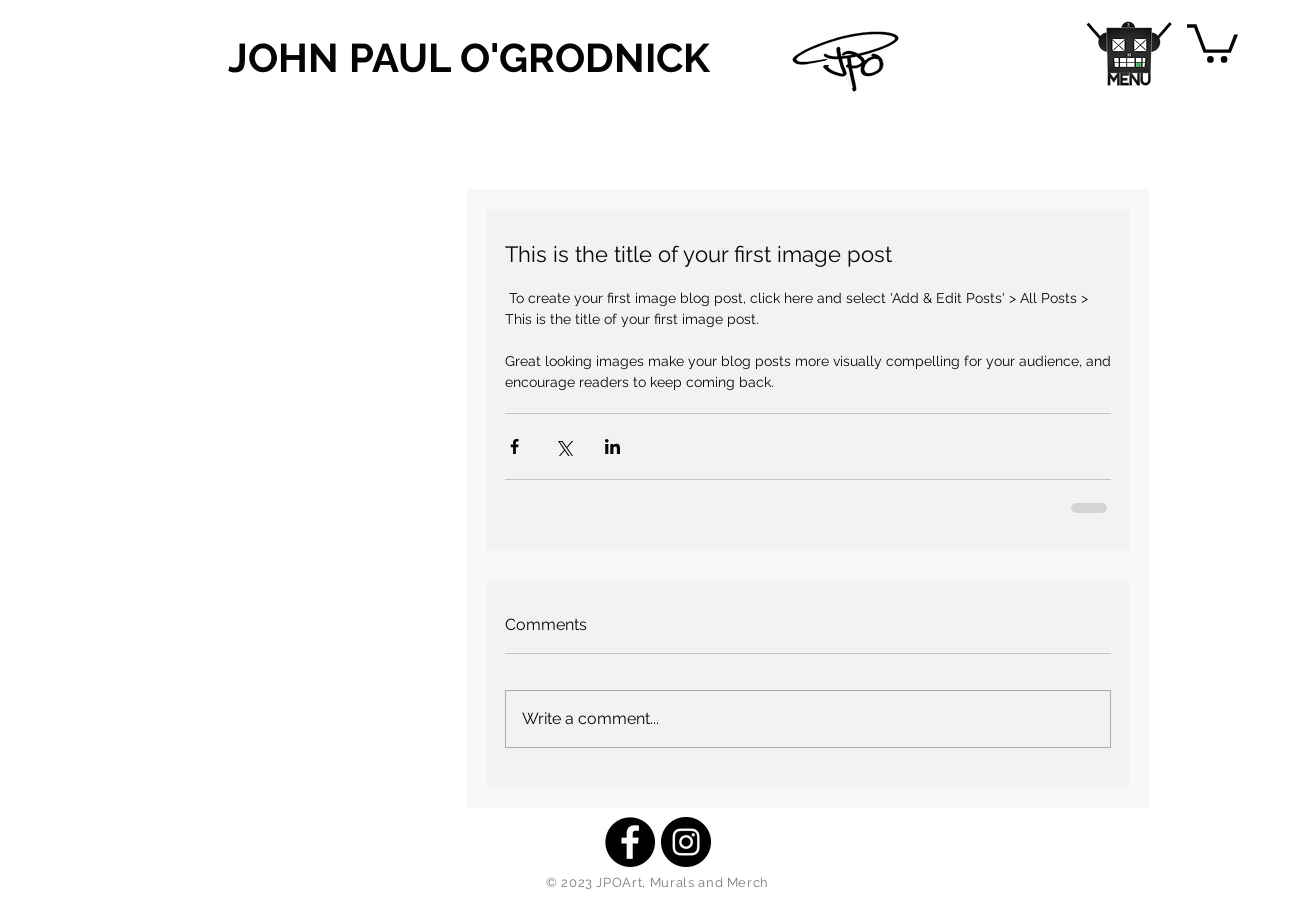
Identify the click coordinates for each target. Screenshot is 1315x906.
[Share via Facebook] (514, 446)
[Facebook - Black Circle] (630, 842)
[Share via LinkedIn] (612, 446)
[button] (1129, 53)
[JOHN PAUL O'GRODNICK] (477, 58)
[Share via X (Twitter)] (563, 446)
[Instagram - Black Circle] (686, 842)
